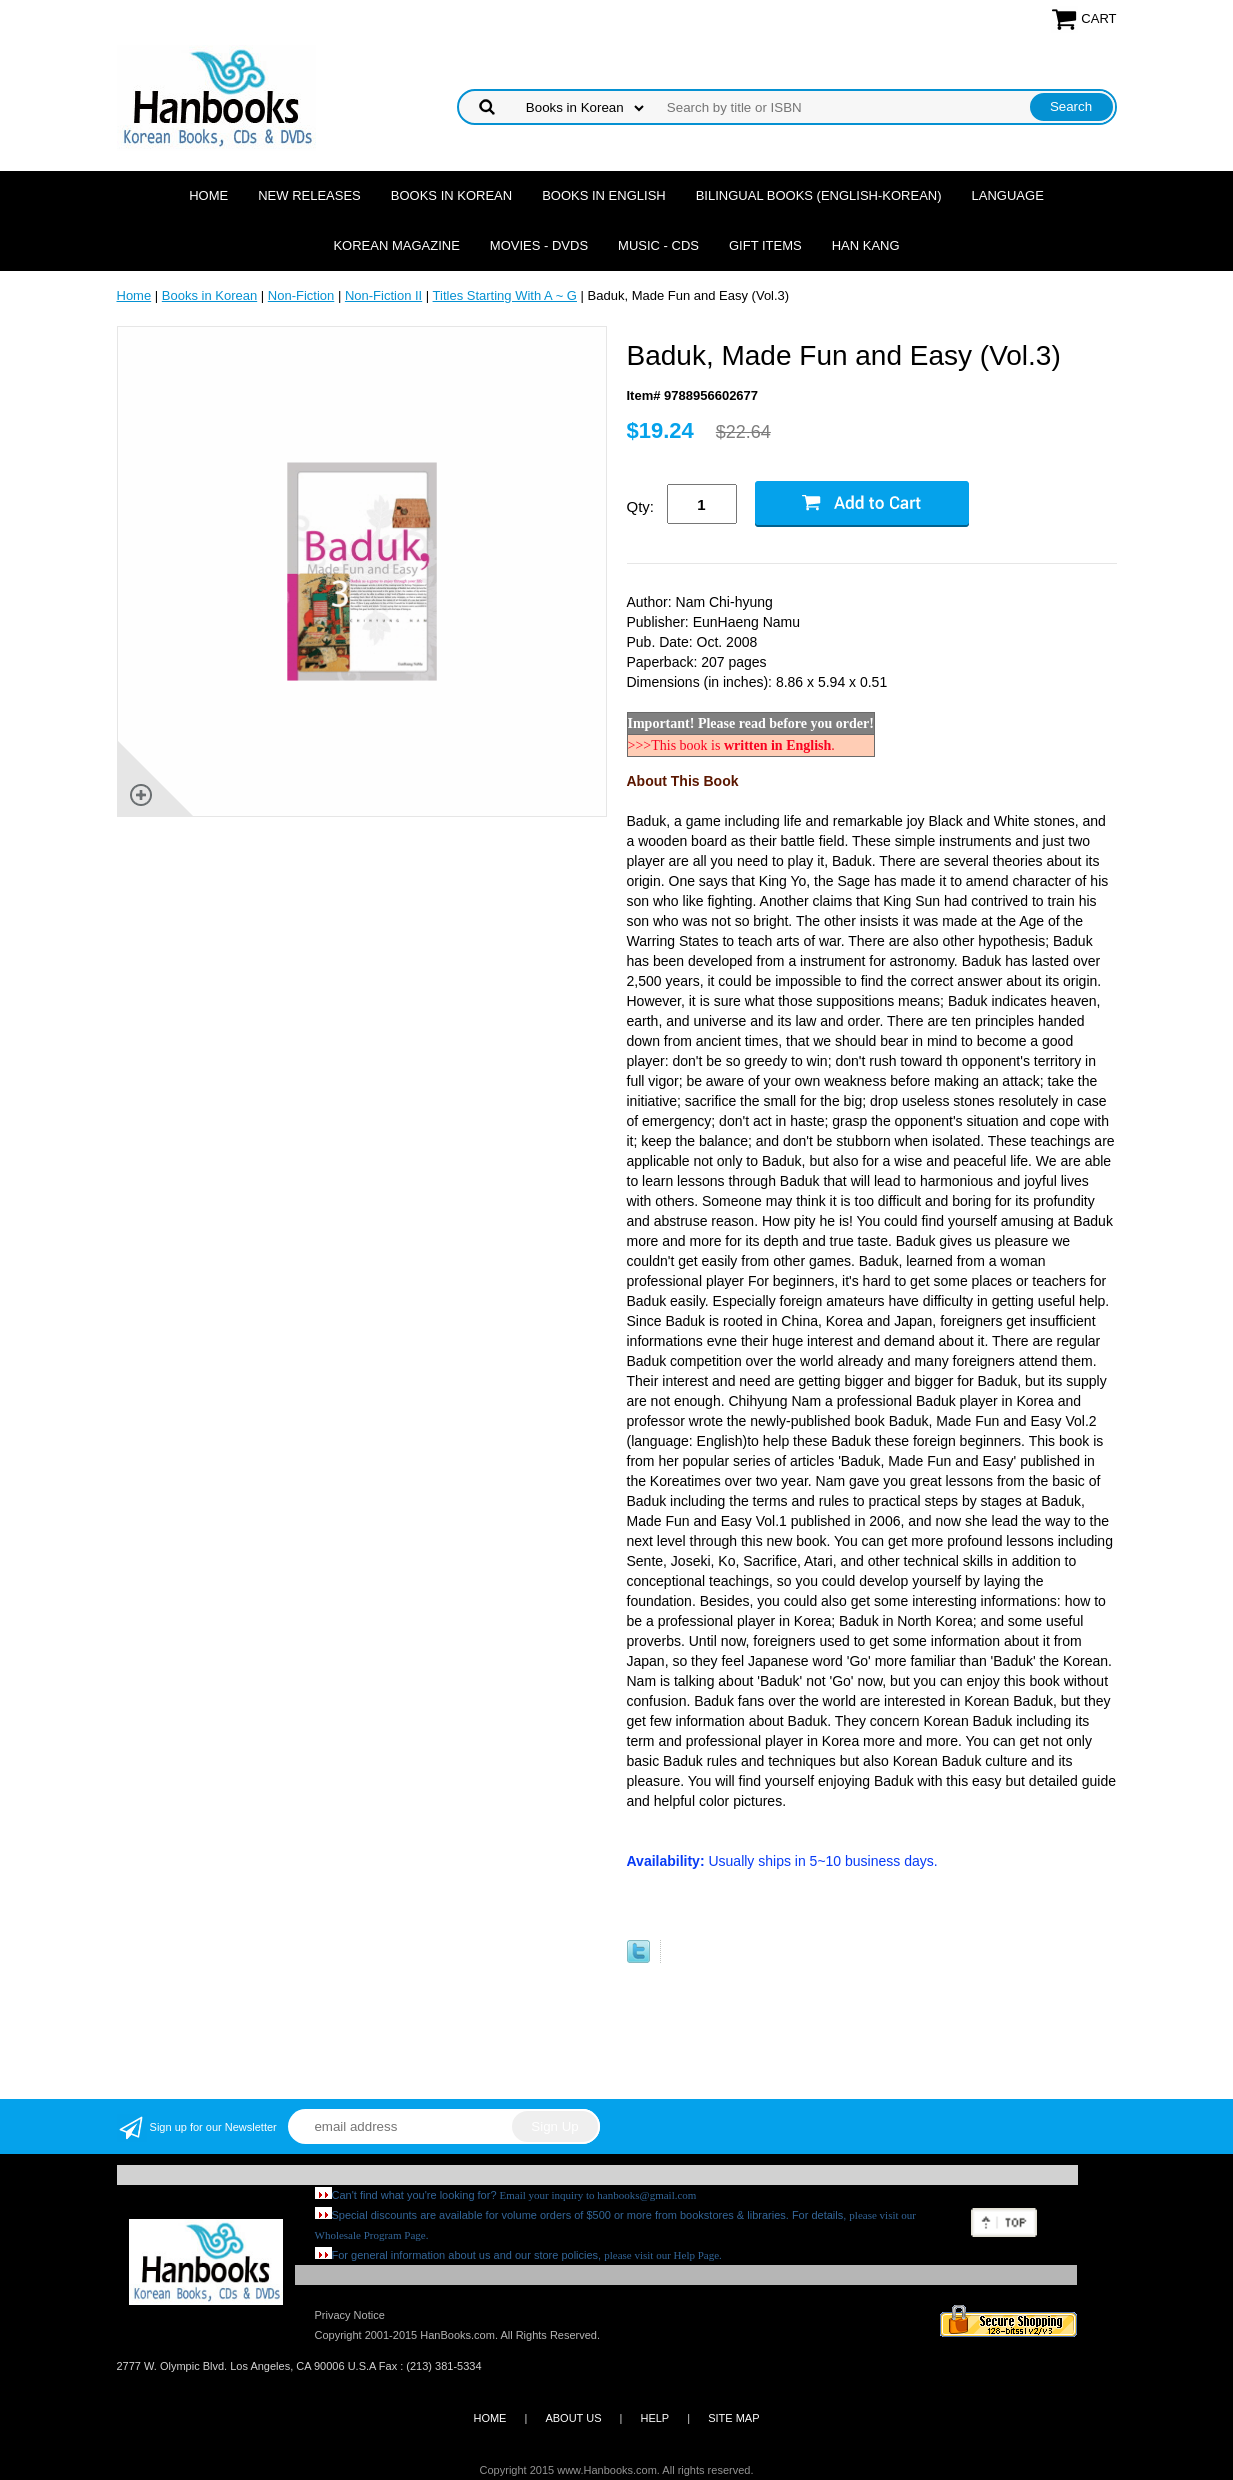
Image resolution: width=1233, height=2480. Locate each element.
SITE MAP (733, 2418)
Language (1008, 195)
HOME (489, 2418)
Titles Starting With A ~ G (505, 295)
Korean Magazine (396, 245)
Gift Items (765, 245)
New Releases (309, 195)
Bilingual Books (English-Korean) (819, 195)
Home (208, 195)
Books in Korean (451, 195)
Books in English (604, 195)
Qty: (641, 506)
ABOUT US (573, 2418)
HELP (654, 2418)
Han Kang (866, 245)
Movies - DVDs (539, 245)
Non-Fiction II (383, 295)
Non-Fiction (301, 295)
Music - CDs (658, 245)
